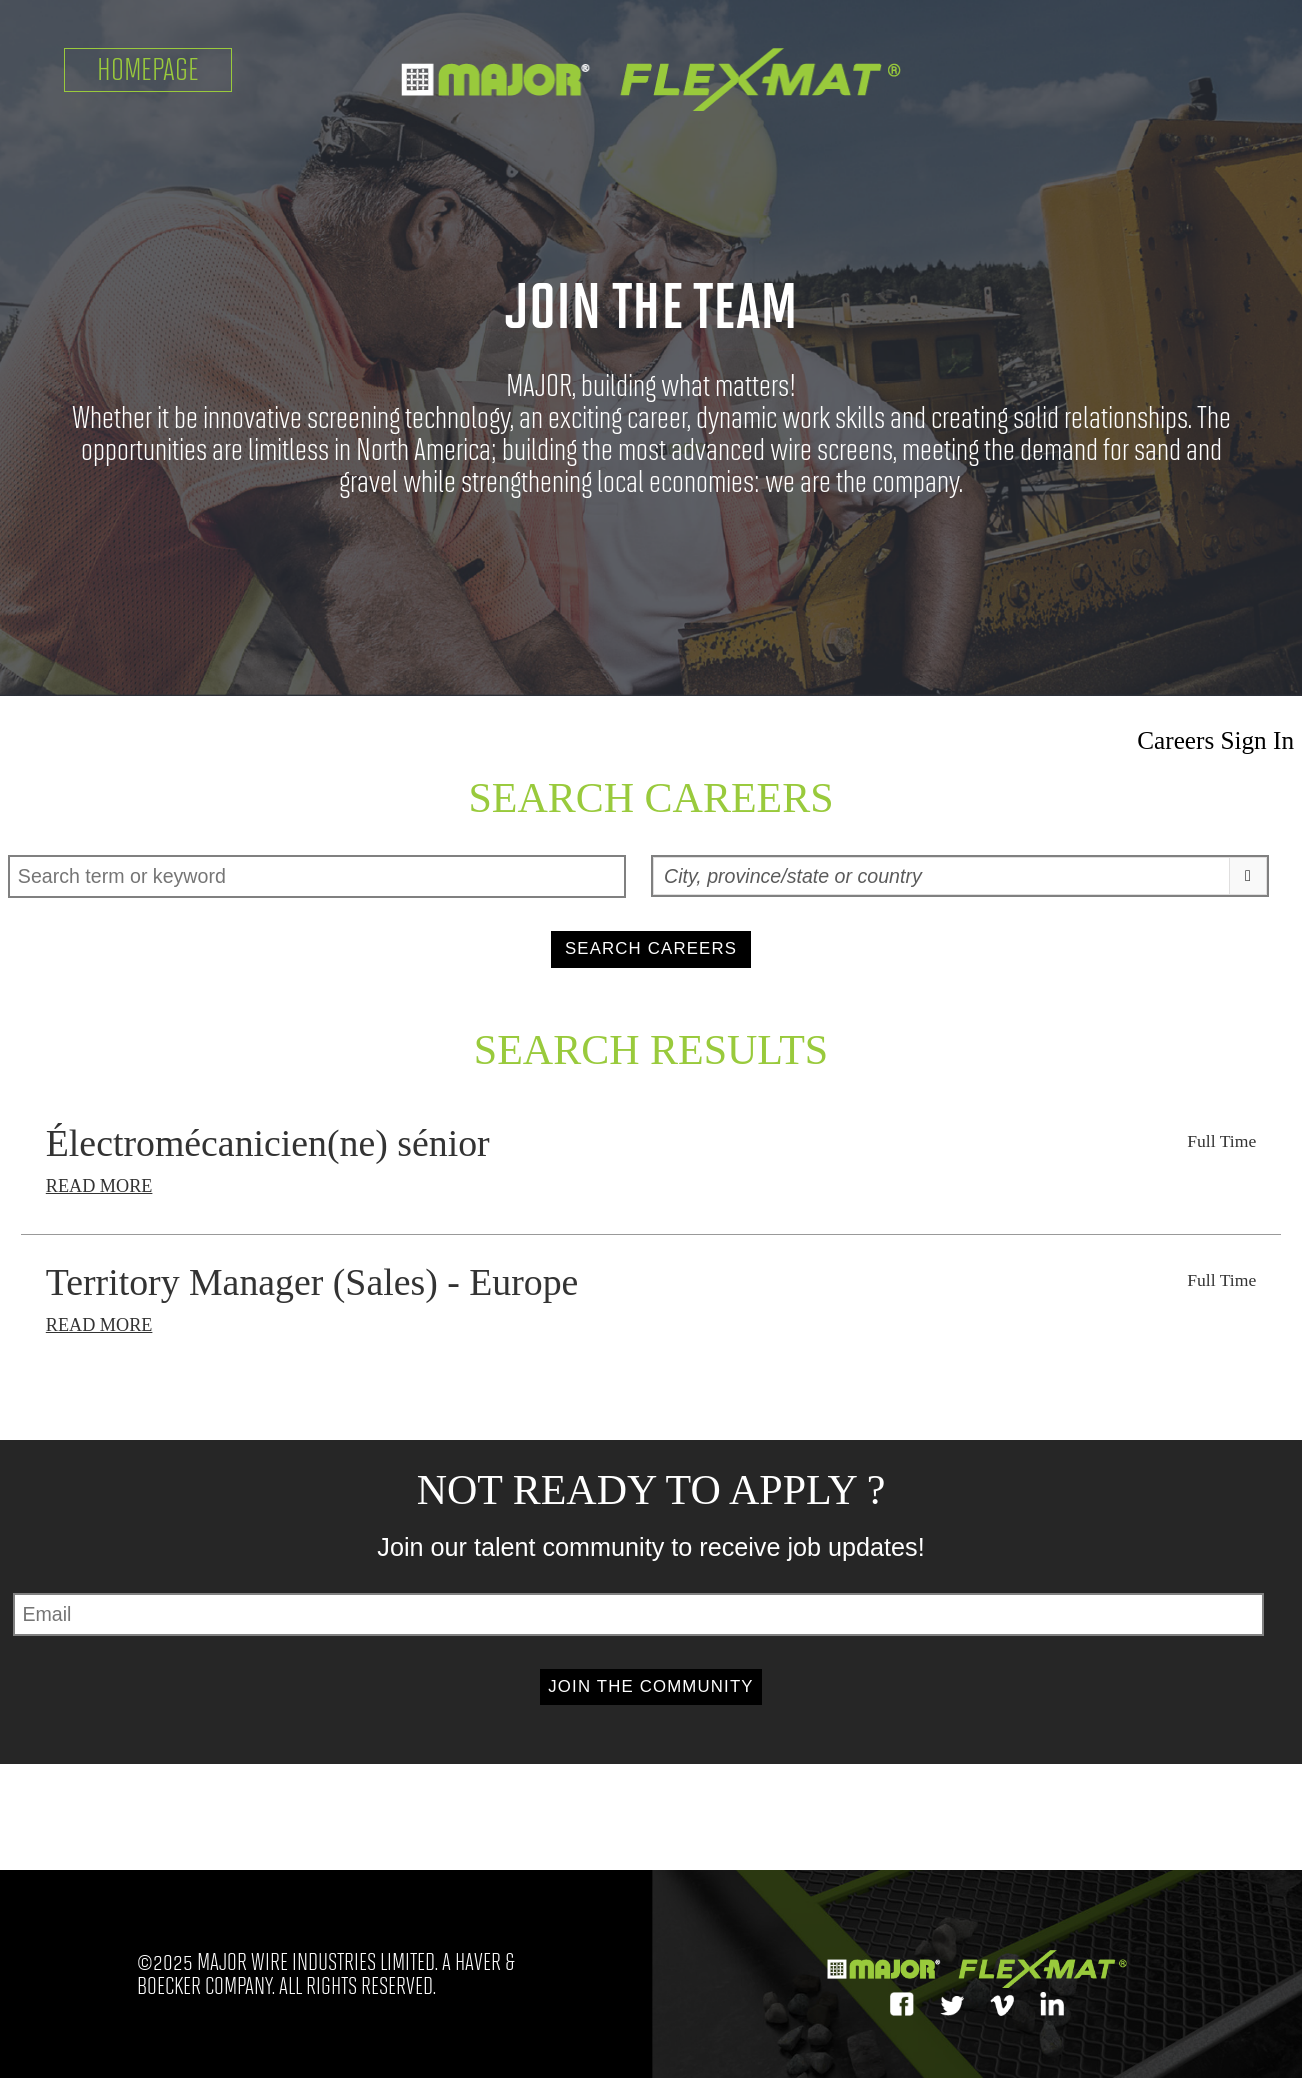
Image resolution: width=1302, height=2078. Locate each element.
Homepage (148, 69)
